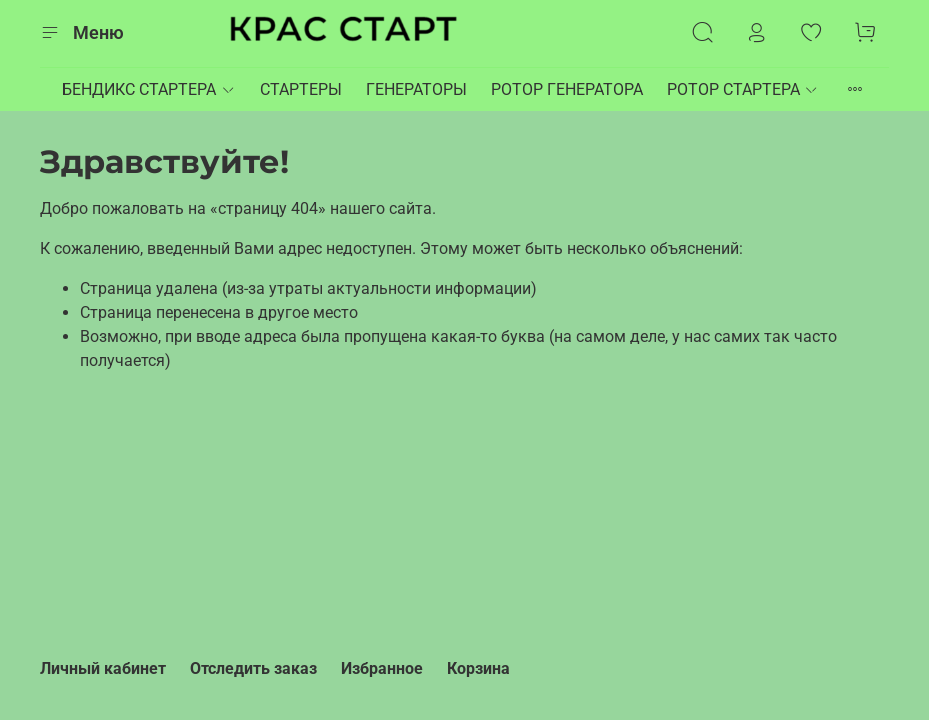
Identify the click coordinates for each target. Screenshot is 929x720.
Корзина (478, 668)
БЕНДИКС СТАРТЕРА (148, 89)
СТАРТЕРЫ (301, 89)
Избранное (382, 668)
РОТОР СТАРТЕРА (743, 89)
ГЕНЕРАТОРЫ (416, 89)
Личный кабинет (103, 668)
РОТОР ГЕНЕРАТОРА (567, 89)
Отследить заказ (253, 668)
